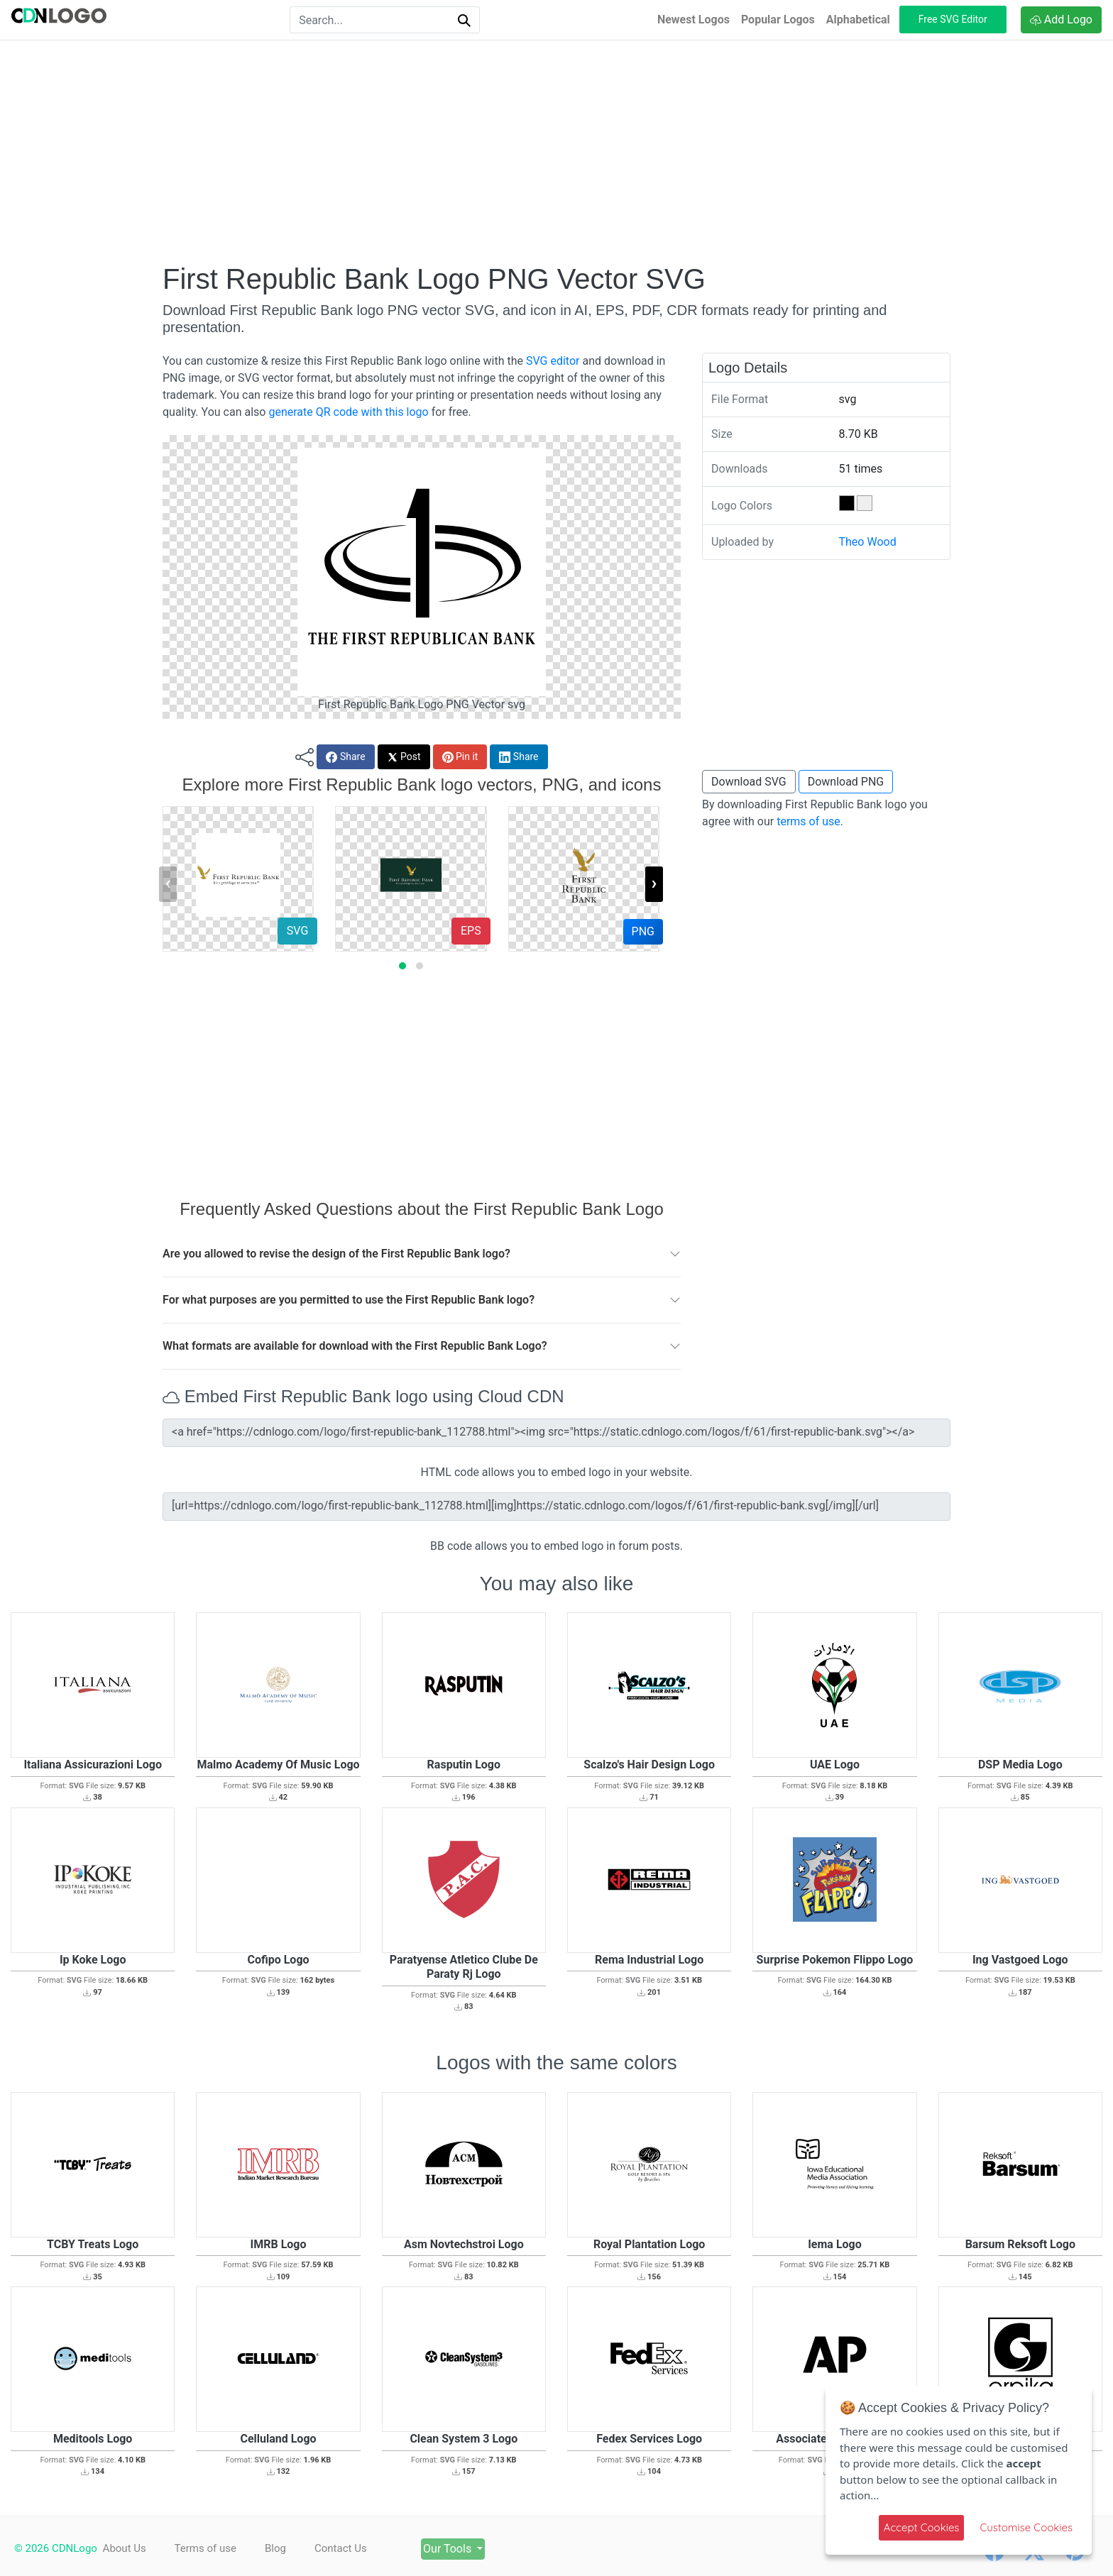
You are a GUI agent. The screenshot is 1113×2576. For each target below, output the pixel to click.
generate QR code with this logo (348, 412)
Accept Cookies (922, 2527)
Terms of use (211, 2548)
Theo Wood (868, 542)
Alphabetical (858, 19)
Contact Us (359, 2548)
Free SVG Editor (953, 19)
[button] (402, 966)
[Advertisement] (556, 151)
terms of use (808, 821)
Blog (287, 2548)
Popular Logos (778, 19)
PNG (643, 931)
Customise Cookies (1026, 2527)
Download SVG (748, 781)
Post (404, 757)
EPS (471, 930)
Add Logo (1061, 19)
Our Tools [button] (479, 2548)
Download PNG (846, 781)
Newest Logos (693, 19)
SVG (297, 930)
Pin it (460, 757)
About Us (124, 2548)
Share (345, 757)
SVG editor (552, 361)
